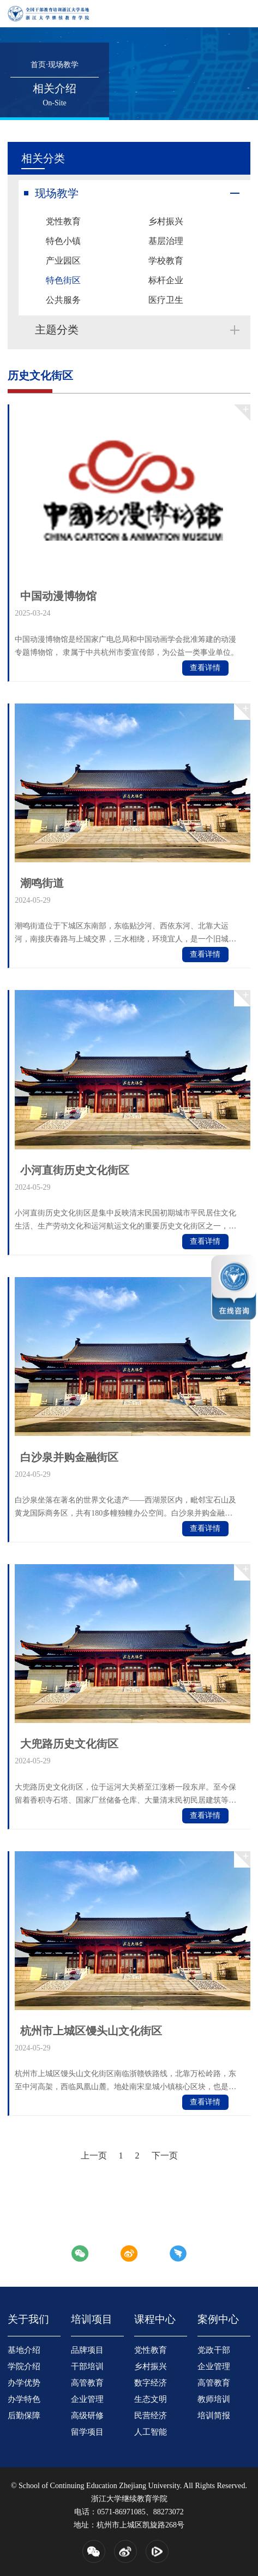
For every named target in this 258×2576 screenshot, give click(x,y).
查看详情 (205, 668)
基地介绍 (24, 2350)
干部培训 (87, 2366)
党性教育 (63, 221)
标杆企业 (165, 280)
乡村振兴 (165, 221)
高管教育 (87, 2382)
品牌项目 (87, 2350)
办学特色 (24, 2399)
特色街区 (63, 280)
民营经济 (150, 2415)
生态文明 (150, 2399)
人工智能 (150, 2432)
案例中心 (218, 2319)
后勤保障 (24, 2415)
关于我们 (28, 2319)
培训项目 (91, 2319)
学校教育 (165, 260)
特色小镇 (63, 241)
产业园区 (63, 260)
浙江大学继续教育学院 (129, 2499)
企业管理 (87, 2399)
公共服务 (63, 300)
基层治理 (165, 241)
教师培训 (213, 2399)
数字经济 (150, 2382)
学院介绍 (24, 2366)
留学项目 (87, 2432)
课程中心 (155, 2319)
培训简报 (213, 2415)
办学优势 (24, 2382)
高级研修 (87, 2415)
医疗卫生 (165, 300)
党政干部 (213, 2350)
